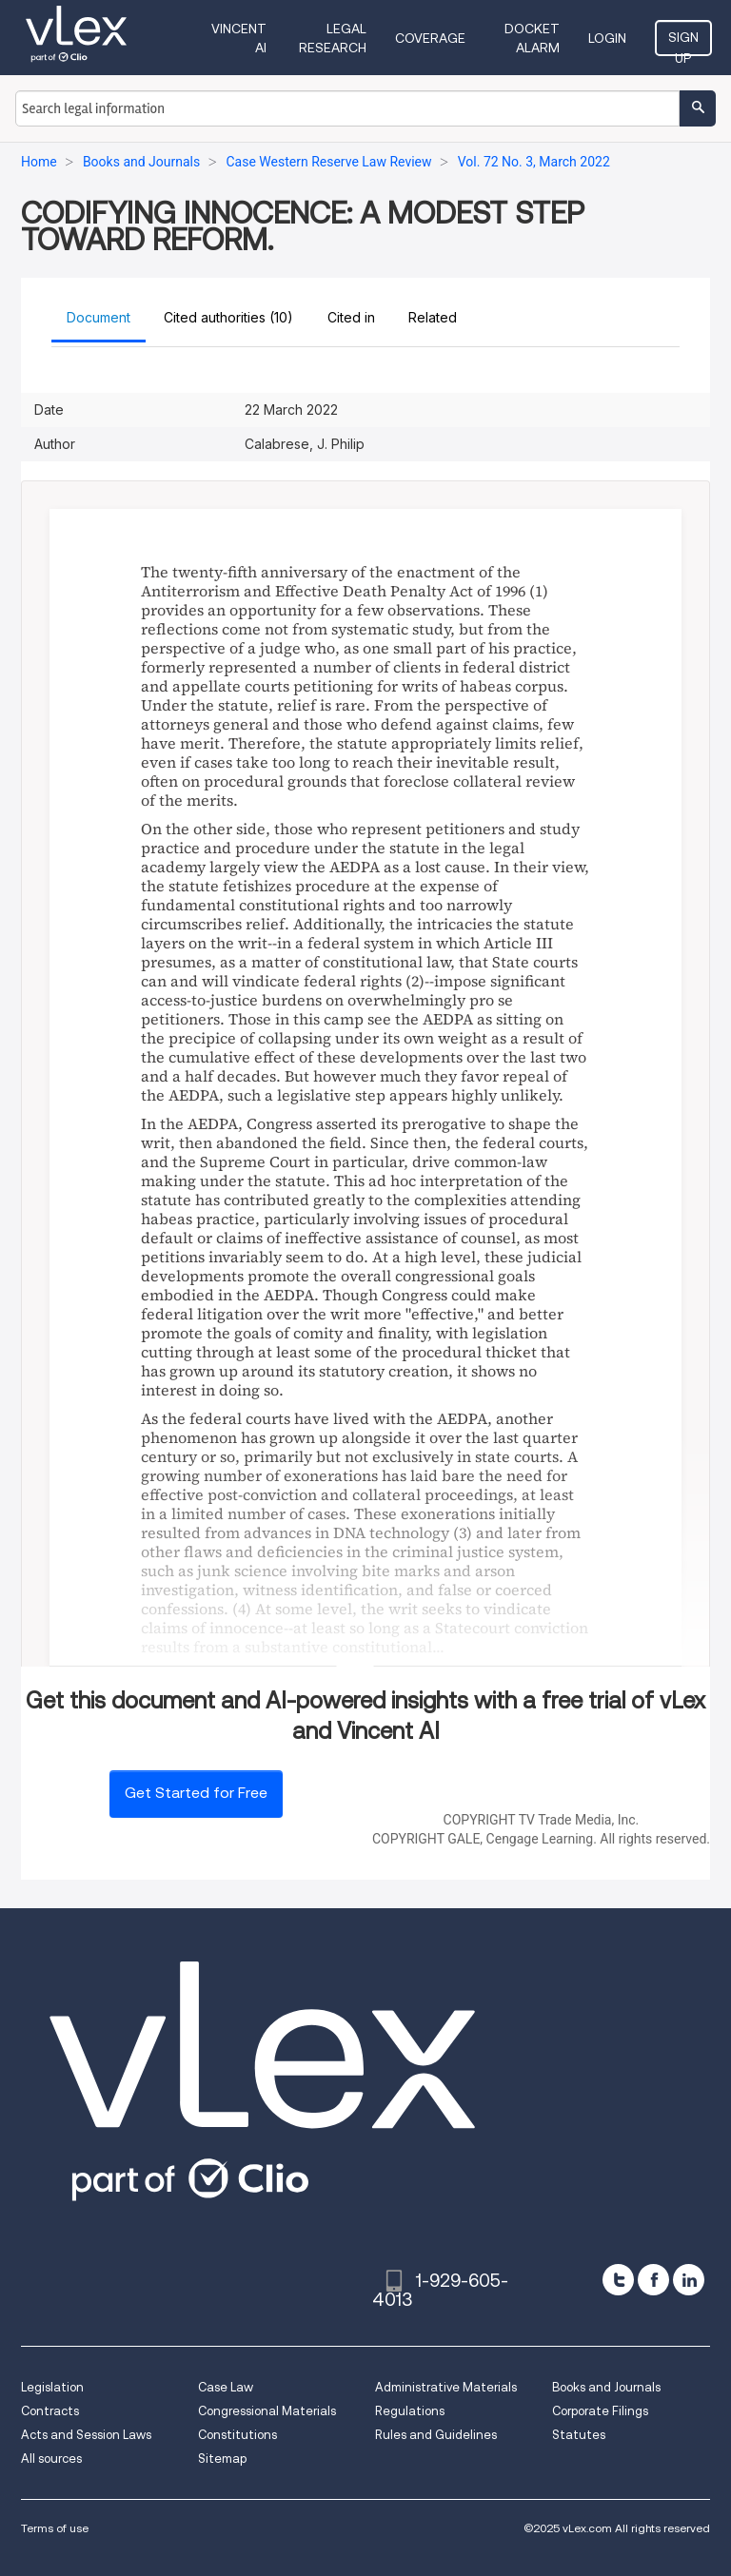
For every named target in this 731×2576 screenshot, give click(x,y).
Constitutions (237, 2435)
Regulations (410, 2411)
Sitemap (222, 2458)
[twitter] (618, 2279)
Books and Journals (606, 2387)
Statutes (578, 2435)
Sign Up (683, 42)
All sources (51, 2458)
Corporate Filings (600, 2411)
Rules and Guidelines (436, 2435)
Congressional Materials (267, 2411)
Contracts (50, 2411)
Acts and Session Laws (86, 2435)
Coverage (430, 38)
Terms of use (55, 2528)
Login (607, 38)
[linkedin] (688, 2279)
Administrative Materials (446, 2387)
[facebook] (653, 2279)
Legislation (52, 2387)
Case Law (225, 2387)
